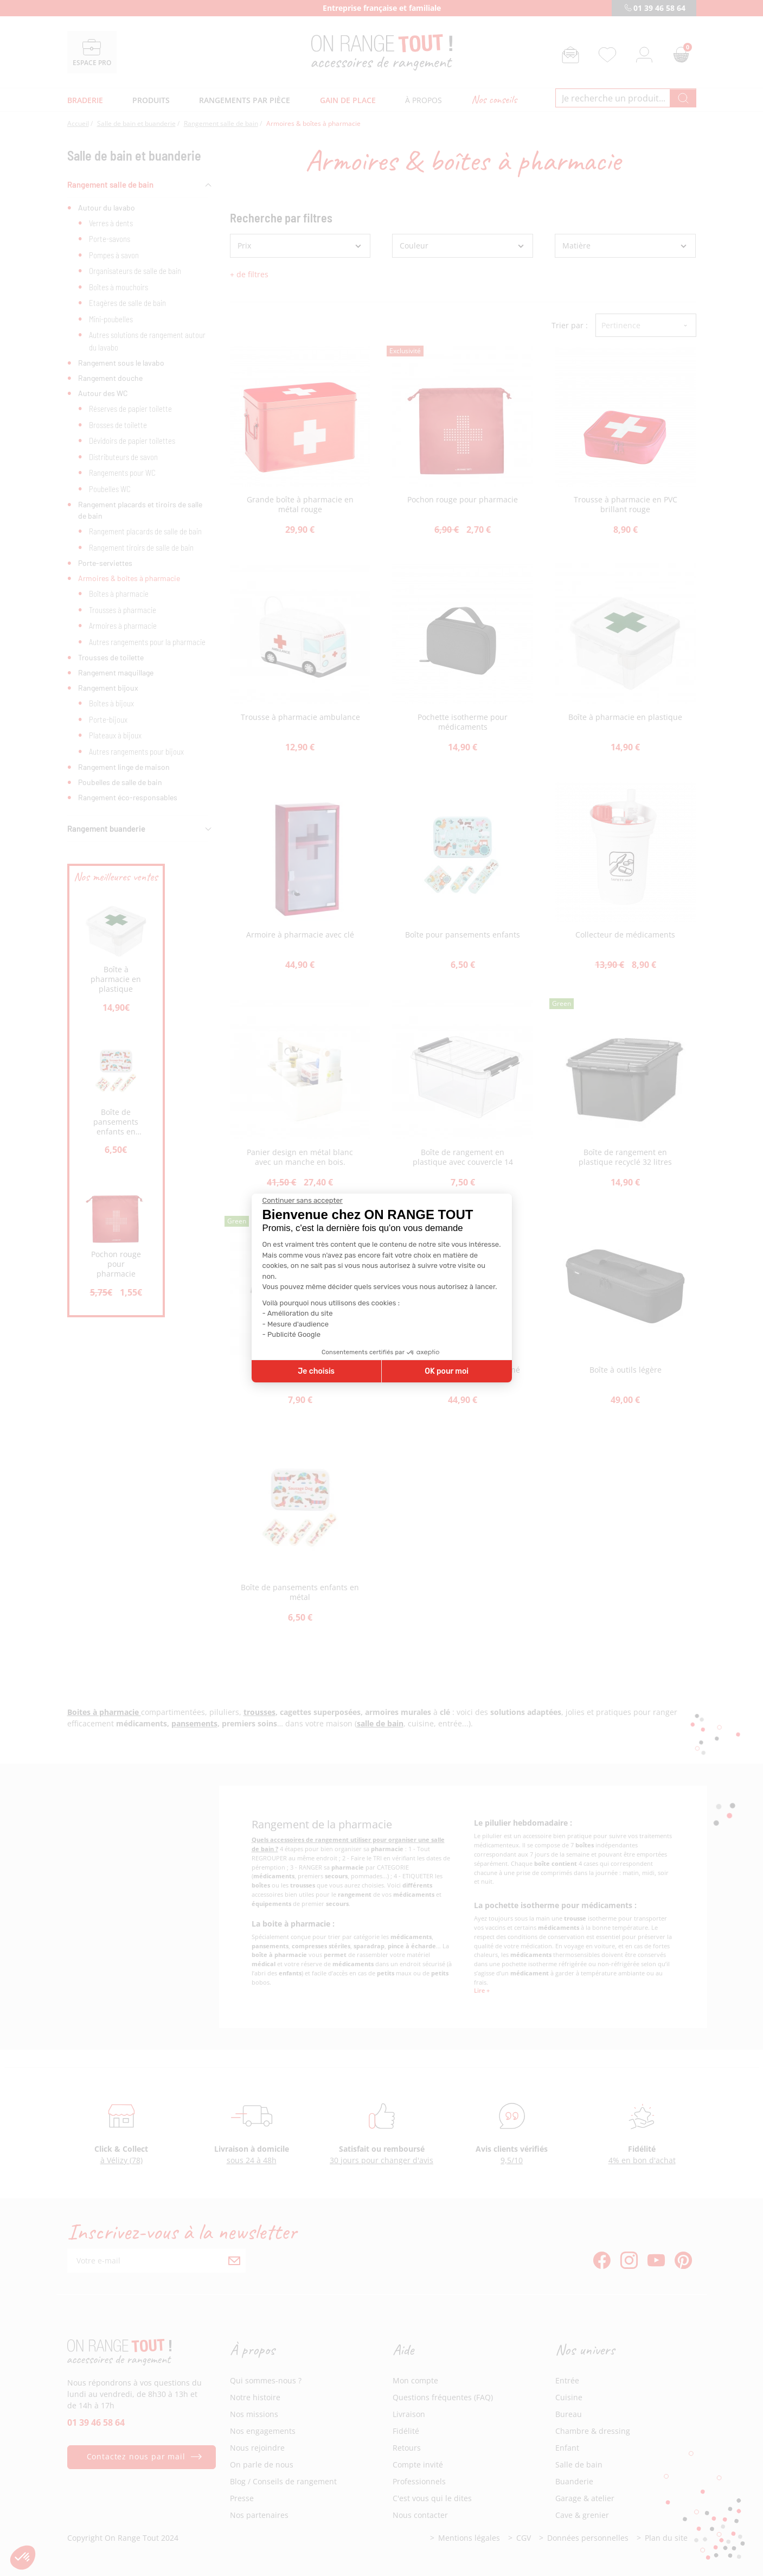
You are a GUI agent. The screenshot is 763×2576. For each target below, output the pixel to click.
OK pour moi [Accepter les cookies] (447, 1371)
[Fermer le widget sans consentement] (302, 1200)
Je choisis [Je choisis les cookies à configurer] (316, 1371)
